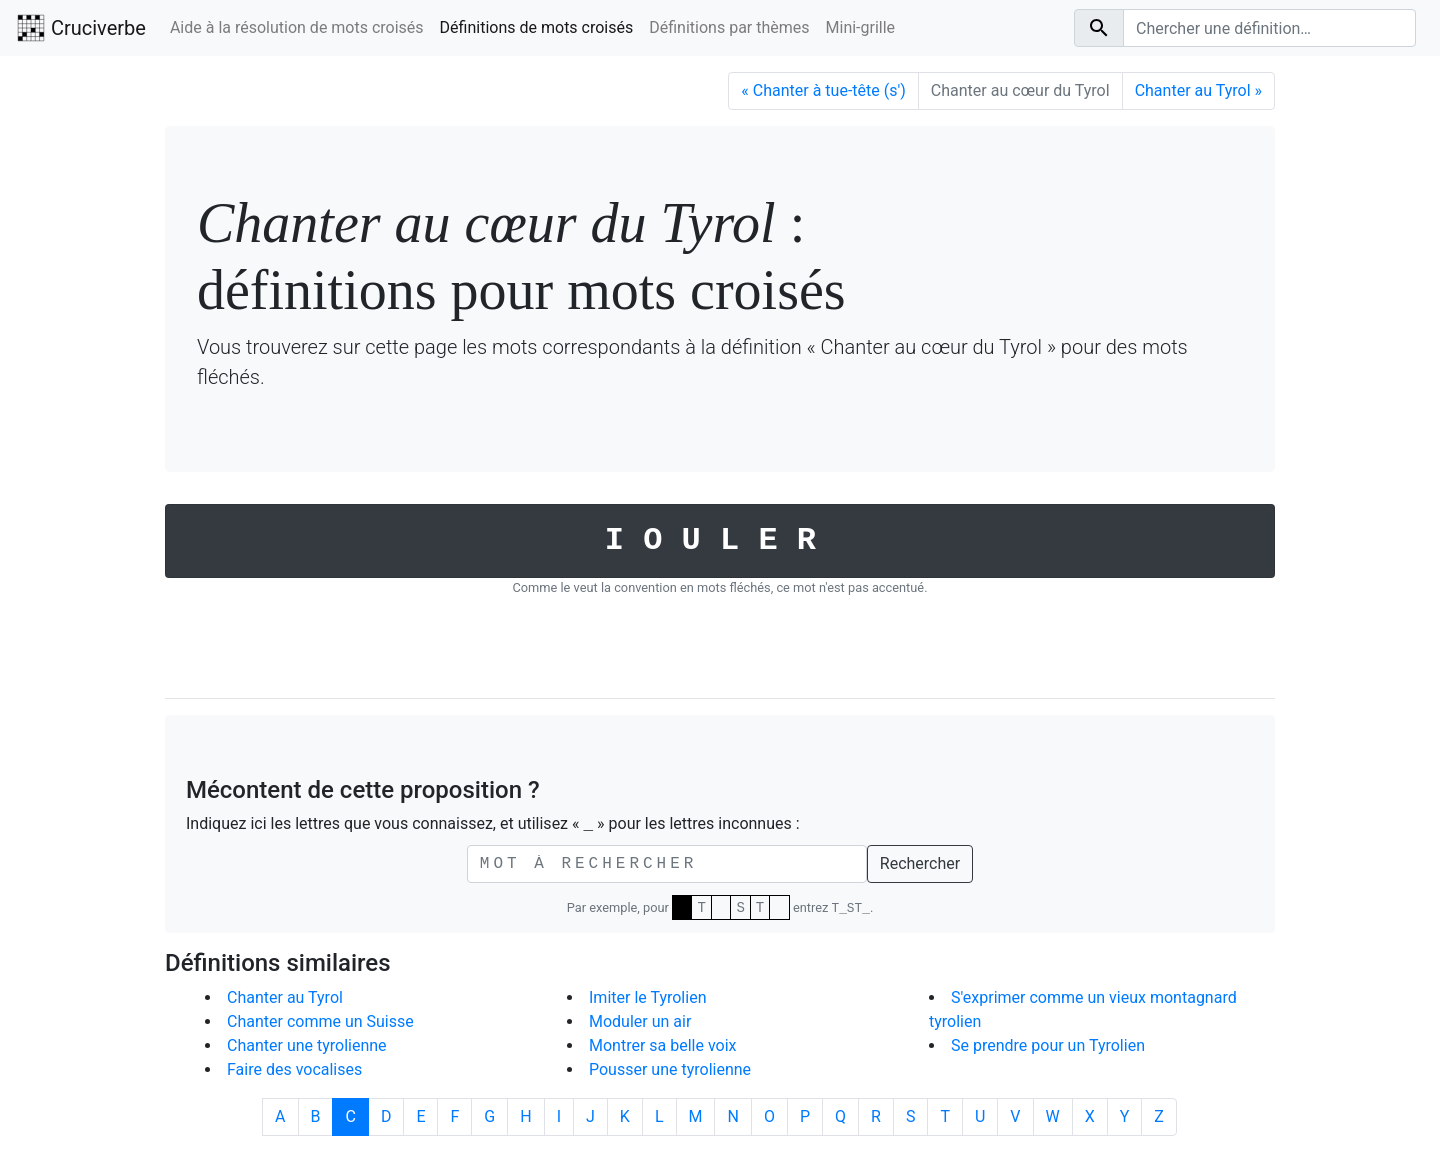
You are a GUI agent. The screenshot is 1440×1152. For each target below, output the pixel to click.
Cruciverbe (81, 28)
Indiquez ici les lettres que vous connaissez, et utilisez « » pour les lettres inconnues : (493, 824)
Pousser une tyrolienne (670, 1069)
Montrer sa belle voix (663, 1045)
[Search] (1269, 28)
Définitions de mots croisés (537, 27)
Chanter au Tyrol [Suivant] (1198, 90)
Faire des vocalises (294, 1069)
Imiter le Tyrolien (647, 997)
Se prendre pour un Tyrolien (1048, 1045)
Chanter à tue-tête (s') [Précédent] (823, 90)
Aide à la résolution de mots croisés (297, 27)
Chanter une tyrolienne (307, 1045)
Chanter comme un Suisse (320, 1021)
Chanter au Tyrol (285, 997)
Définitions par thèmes (729, 27)
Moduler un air (640, 1021)
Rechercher (920, 863)
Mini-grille (861, 27)
